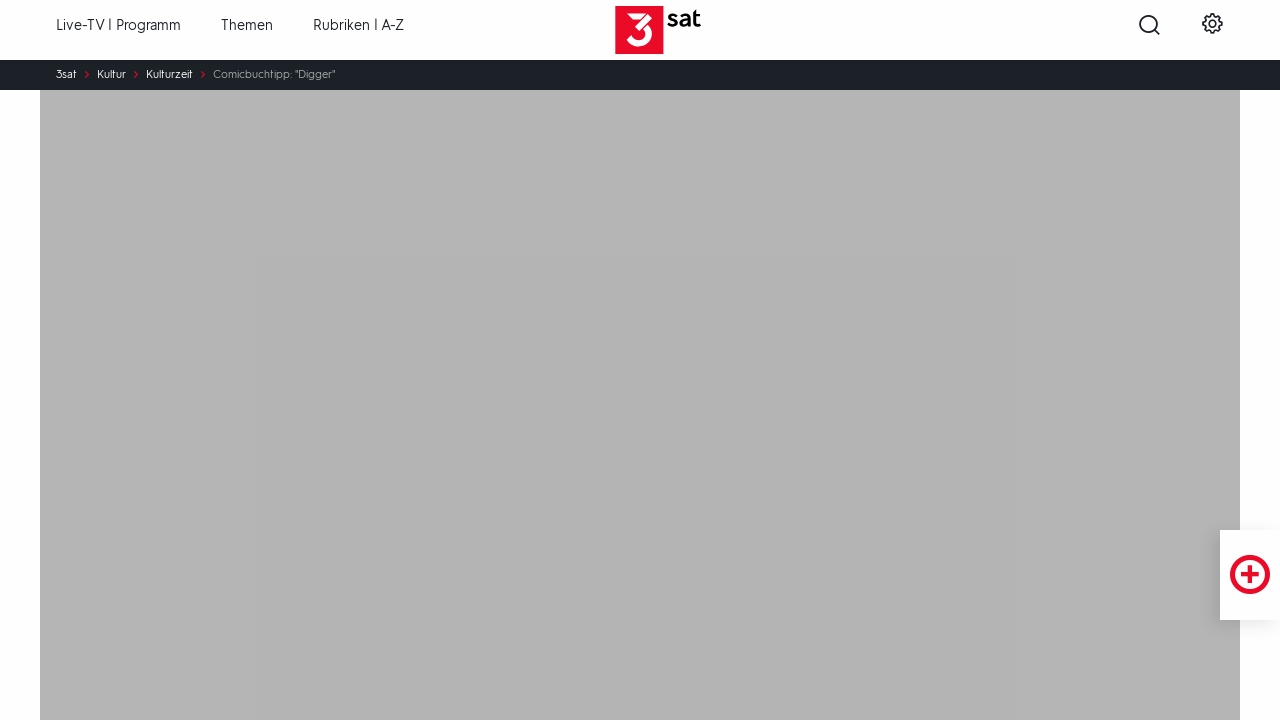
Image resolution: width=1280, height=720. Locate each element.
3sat (66, 75)
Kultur (111, 75)
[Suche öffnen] (1149, 31)
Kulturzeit (169, 75)
